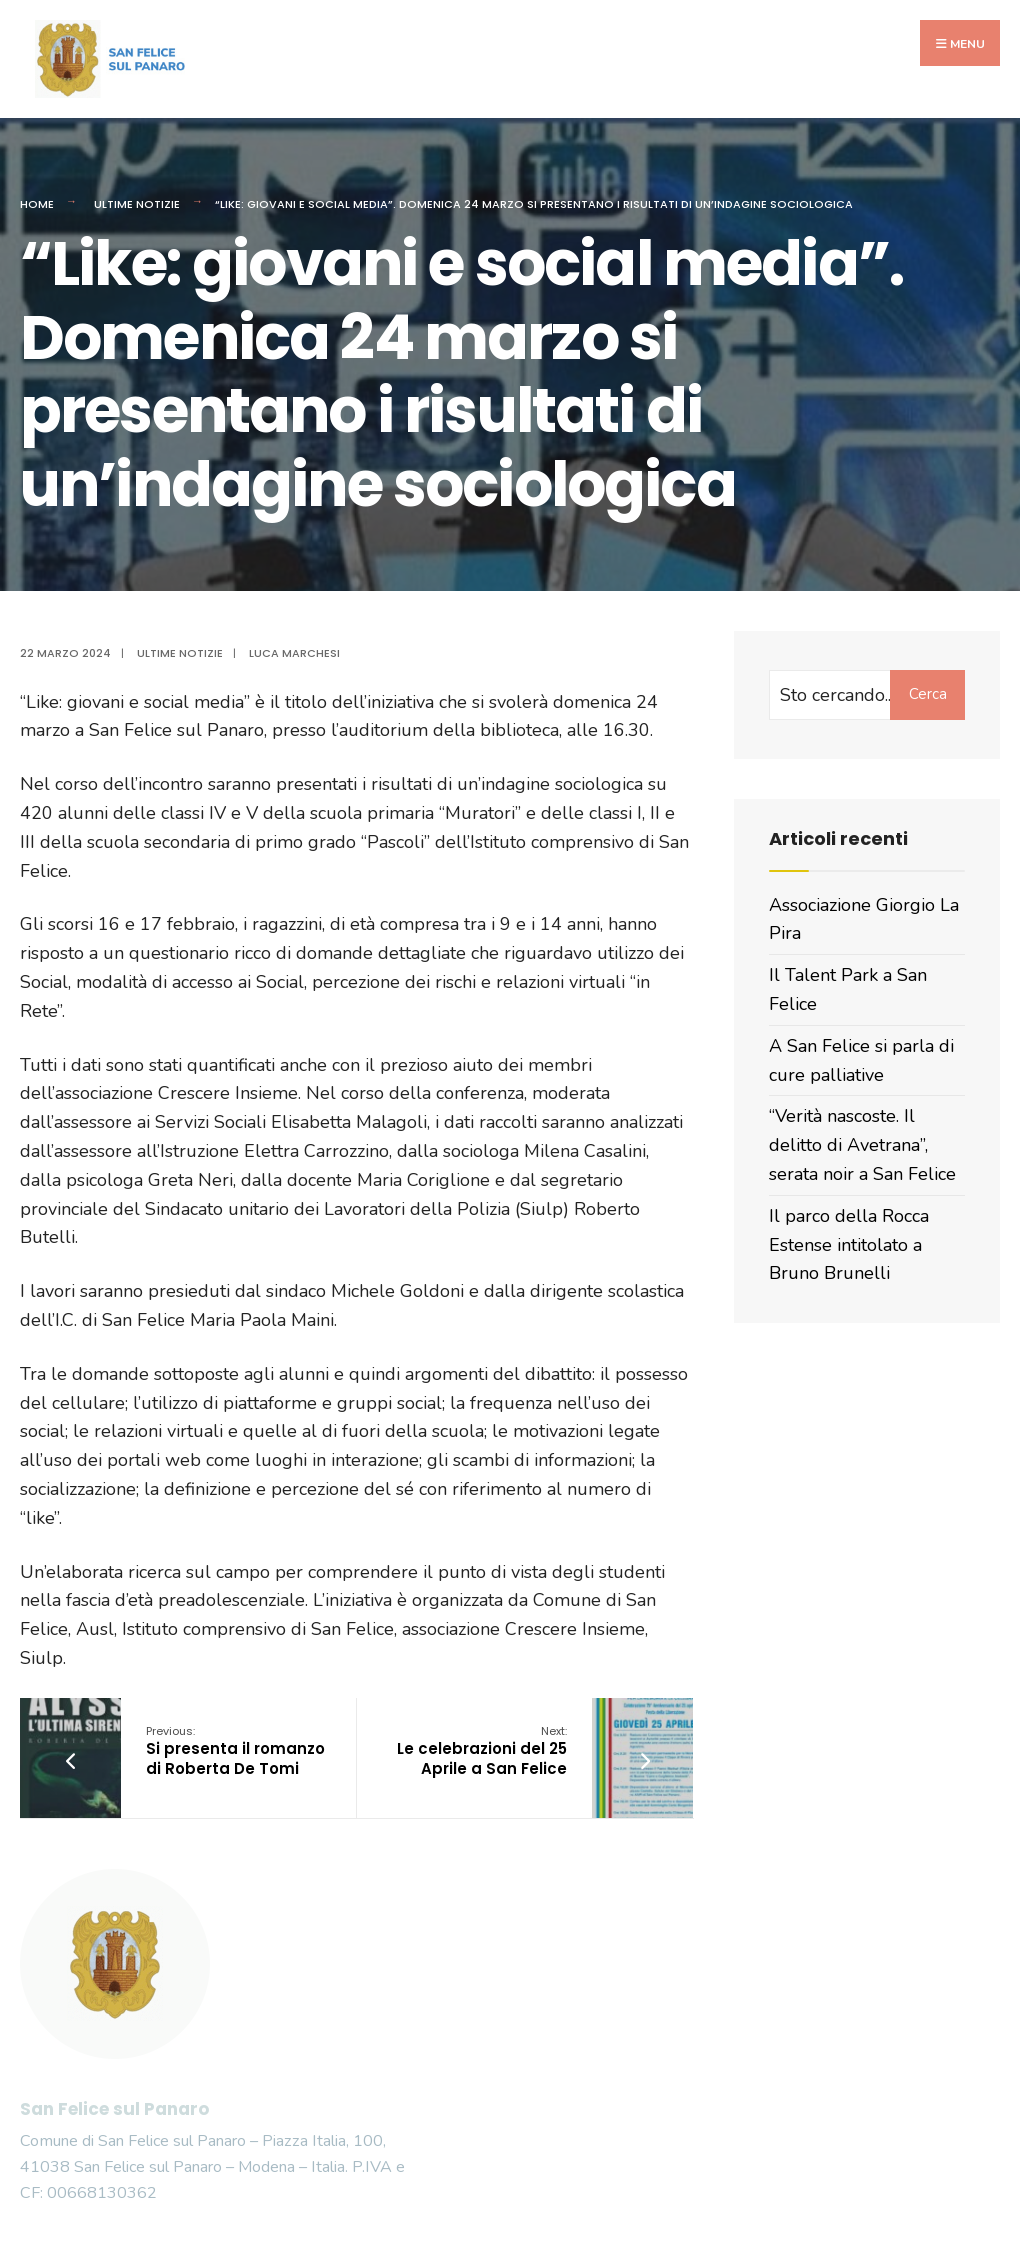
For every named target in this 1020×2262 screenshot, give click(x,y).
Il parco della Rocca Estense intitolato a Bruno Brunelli (849, 1245)
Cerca (928, 694)
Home (37, 204)
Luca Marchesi (294, 653)
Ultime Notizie (137, 204)
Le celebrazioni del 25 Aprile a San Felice (482, 1751)
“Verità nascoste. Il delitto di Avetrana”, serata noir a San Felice (862, 1145)
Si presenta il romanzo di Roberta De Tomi (235, 1751)
